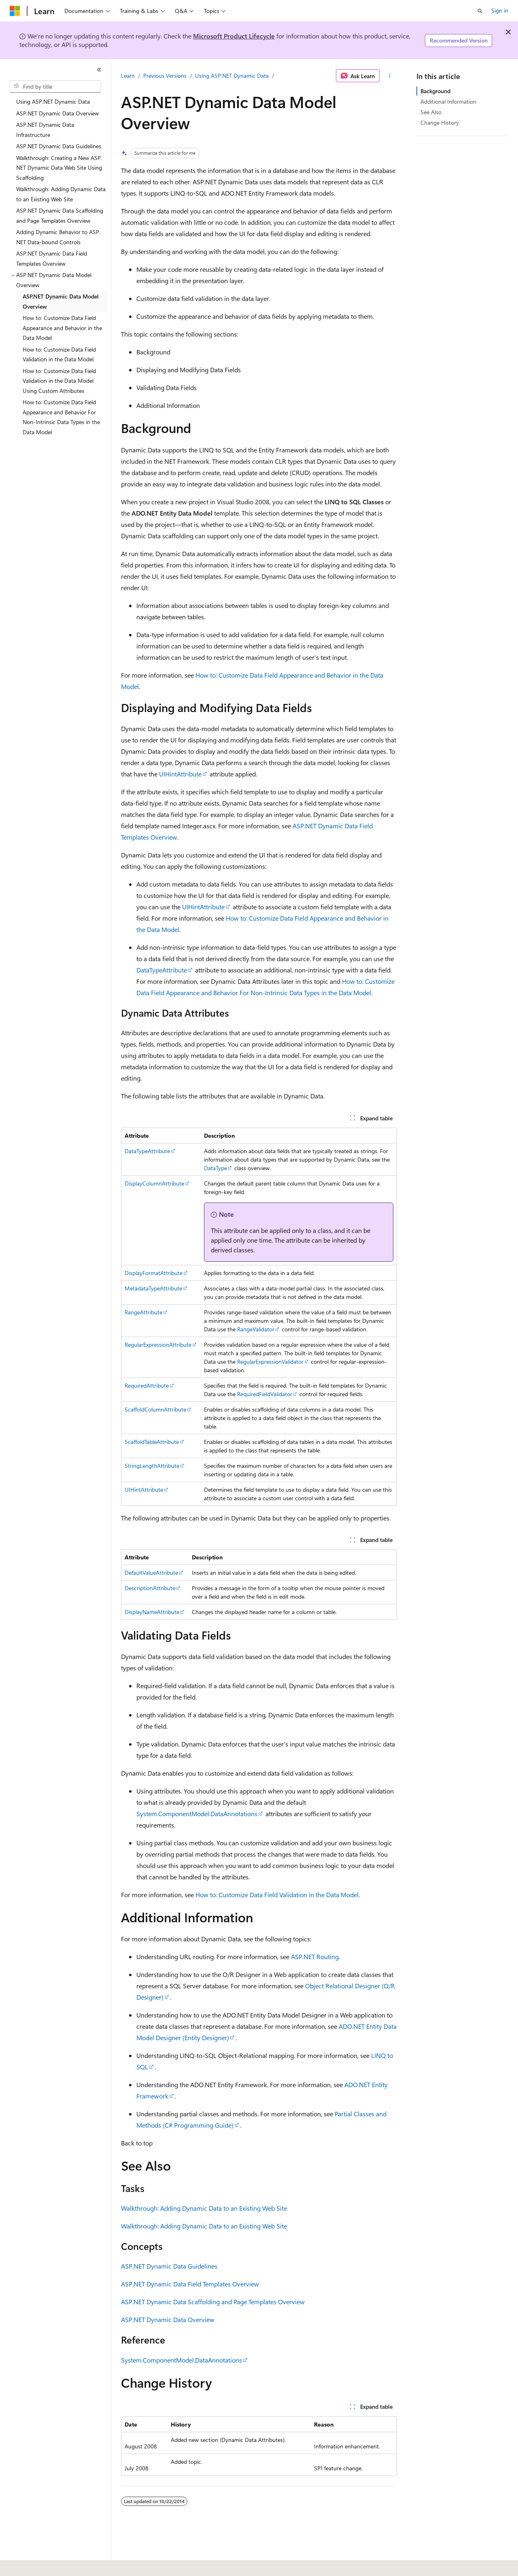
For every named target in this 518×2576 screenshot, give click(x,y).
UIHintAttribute (180, 774)
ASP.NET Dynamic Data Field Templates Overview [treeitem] (51, 258)
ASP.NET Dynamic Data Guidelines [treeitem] (58, 146)
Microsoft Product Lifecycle (234, 36)
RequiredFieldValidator (264, 1394)
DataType (215, 1168)
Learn (128, 75)
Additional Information (448, 101)
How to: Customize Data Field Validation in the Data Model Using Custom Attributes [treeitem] (59, 381)
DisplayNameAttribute (152, 1612)
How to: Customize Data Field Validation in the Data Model (277, 1894)
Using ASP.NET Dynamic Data (232, 75)
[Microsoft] (15, 11)
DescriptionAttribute (150, 1588)
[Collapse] (99, 69)
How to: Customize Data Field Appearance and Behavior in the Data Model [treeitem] (62, 327)
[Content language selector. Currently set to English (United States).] (47, 2564)
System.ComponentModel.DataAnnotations (196, 1813)
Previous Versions (165, 75)
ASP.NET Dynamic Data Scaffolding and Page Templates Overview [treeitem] (59, 215)
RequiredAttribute (147, 1385)
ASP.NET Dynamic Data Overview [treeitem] (57, 113)
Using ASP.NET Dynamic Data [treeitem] (53, 101)
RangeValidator (255, 1329)
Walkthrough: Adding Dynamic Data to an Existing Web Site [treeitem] (61, 194)
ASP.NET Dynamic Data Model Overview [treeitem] (61, 301)
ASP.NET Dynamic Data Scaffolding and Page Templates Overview (213, 2301)
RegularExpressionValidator (270, 1361)
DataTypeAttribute (161, 970)
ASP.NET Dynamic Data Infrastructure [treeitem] (45, 130)
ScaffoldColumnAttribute (155, 1409)
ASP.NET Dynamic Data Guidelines (169, 2266)
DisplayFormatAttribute (154, 1273)
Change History (439, 122)
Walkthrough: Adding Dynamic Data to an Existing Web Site (204, 2208)
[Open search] (480, 11)
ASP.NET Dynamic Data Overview (167, 2319)
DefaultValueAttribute (151, 1572)
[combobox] (55, 86)
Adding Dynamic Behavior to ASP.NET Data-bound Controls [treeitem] (58, 237)
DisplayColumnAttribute (154, 1183)
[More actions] (390, 75)
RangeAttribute (143, 1312)
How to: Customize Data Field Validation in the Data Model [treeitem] (59, 354)
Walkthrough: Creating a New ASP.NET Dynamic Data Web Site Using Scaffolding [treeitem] (59, 167)
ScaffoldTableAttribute (152, 1442)
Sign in (499, 10)
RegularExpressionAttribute (158, 1344)
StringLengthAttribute (152, 1465)
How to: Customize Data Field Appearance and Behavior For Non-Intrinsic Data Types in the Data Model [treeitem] (61, 417)
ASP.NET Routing (315, 1956)
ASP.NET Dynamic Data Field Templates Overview (190, 2284)
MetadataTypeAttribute (153, 1288)
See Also (431, 112)
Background (435, 91)
